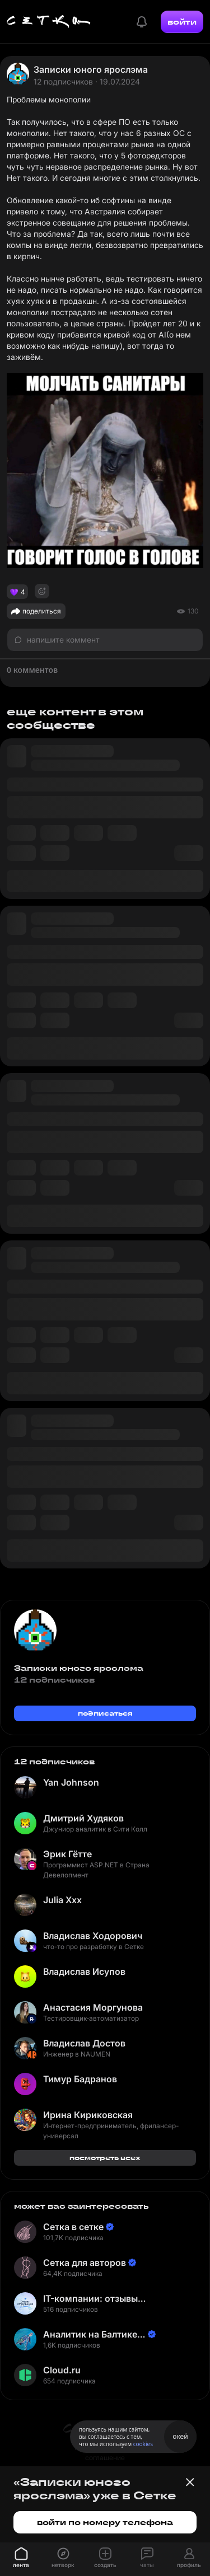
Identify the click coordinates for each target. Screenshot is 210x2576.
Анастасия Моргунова (93, 2007)
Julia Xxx (62, 1899)
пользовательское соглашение (105, 2452)
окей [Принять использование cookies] (180, 2436)
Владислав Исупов (84, 1971)
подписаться (105, 1713)
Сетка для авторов (84, 2262)
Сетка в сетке (73, 2226)
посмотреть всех (105, 2157)
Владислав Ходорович (92, 1935)
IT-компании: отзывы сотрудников (90, 2299)
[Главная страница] (49, 22)
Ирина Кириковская (88, 2114)
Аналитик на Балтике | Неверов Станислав (93, 2334)
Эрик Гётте (67, 1854)
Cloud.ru (62, 2370)
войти (182, 21)
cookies (143, 2444)
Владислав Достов (84, 2043)
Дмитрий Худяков (83, 1818)
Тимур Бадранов (80, 2079)
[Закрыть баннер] (190, 2482)
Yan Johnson (71, 1782)
